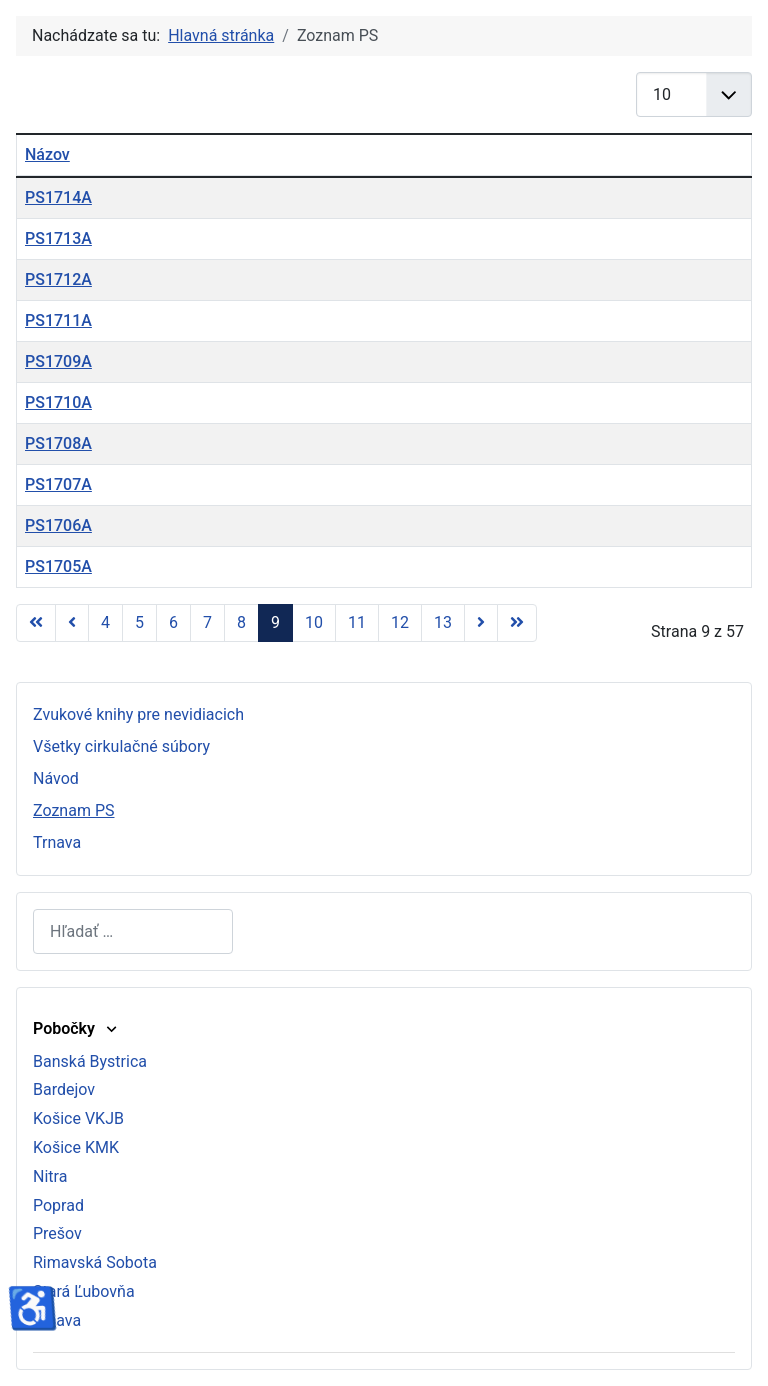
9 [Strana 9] (275, 622)
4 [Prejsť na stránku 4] (105, 622)
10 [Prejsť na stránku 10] (314, 622)
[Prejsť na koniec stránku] (517, 623)
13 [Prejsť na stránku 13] (443, 622)
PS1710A (58, 402)
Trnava (57, 842)
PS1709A (58, 361)
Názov (47, 154)
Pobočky (77, 1028)
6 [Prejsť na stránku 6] (173, 622)
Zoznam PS (74, 810)
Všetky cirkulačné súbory (121, 746)
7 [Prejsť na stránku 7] (207, 622)
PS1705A (58, 566)
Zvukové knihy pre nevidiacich (138, 714)
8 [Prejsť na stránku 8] (241, 622)
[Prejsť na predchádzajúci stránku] (72, 623)
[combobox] (133, 931)
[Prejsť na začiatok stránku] (36, 623)
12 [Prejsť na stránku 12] (400, 622)
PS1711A (58, 320)
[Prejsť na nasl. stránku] (481, 623)
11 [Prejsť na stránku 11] (357, 622)
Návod (56, 778)
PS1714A (58, 197)
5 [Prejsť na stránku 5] (139, 622)
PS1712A (58, 279)
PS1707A (58, 484)
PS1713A (58, 238)
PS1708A (58, 443)
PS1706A (58, 525)
